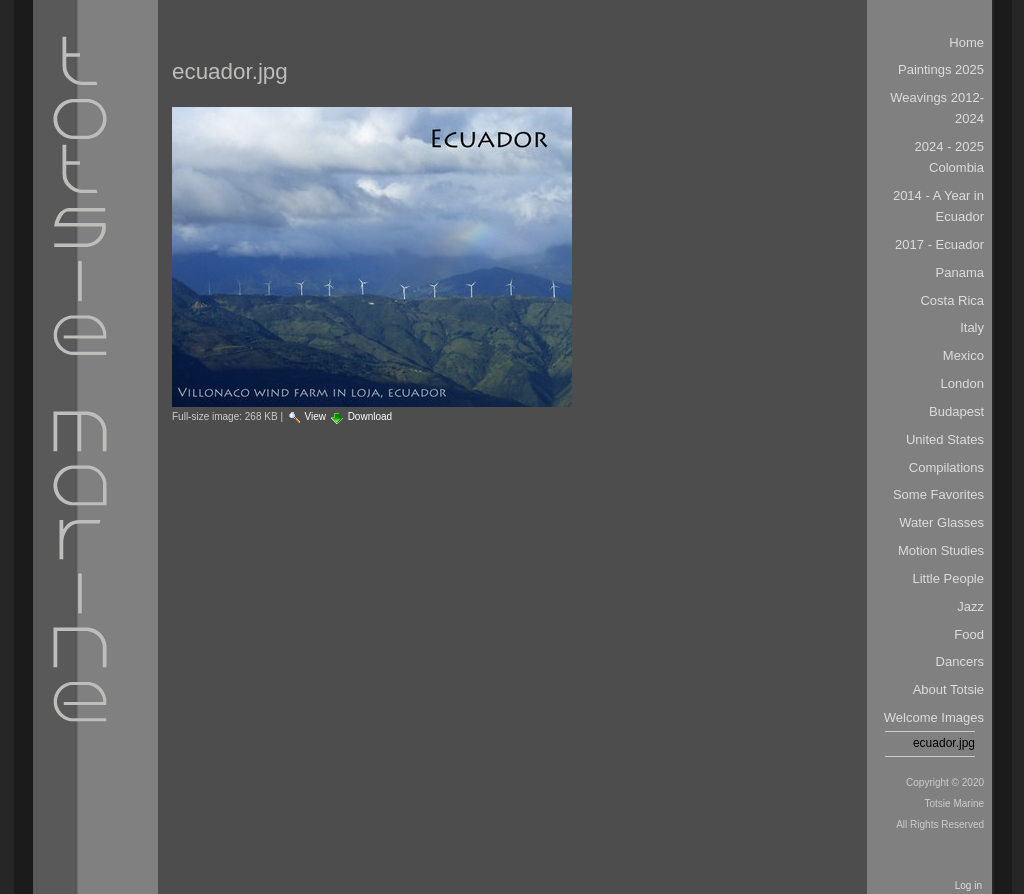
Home (966, 42)
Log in (968, 885)
